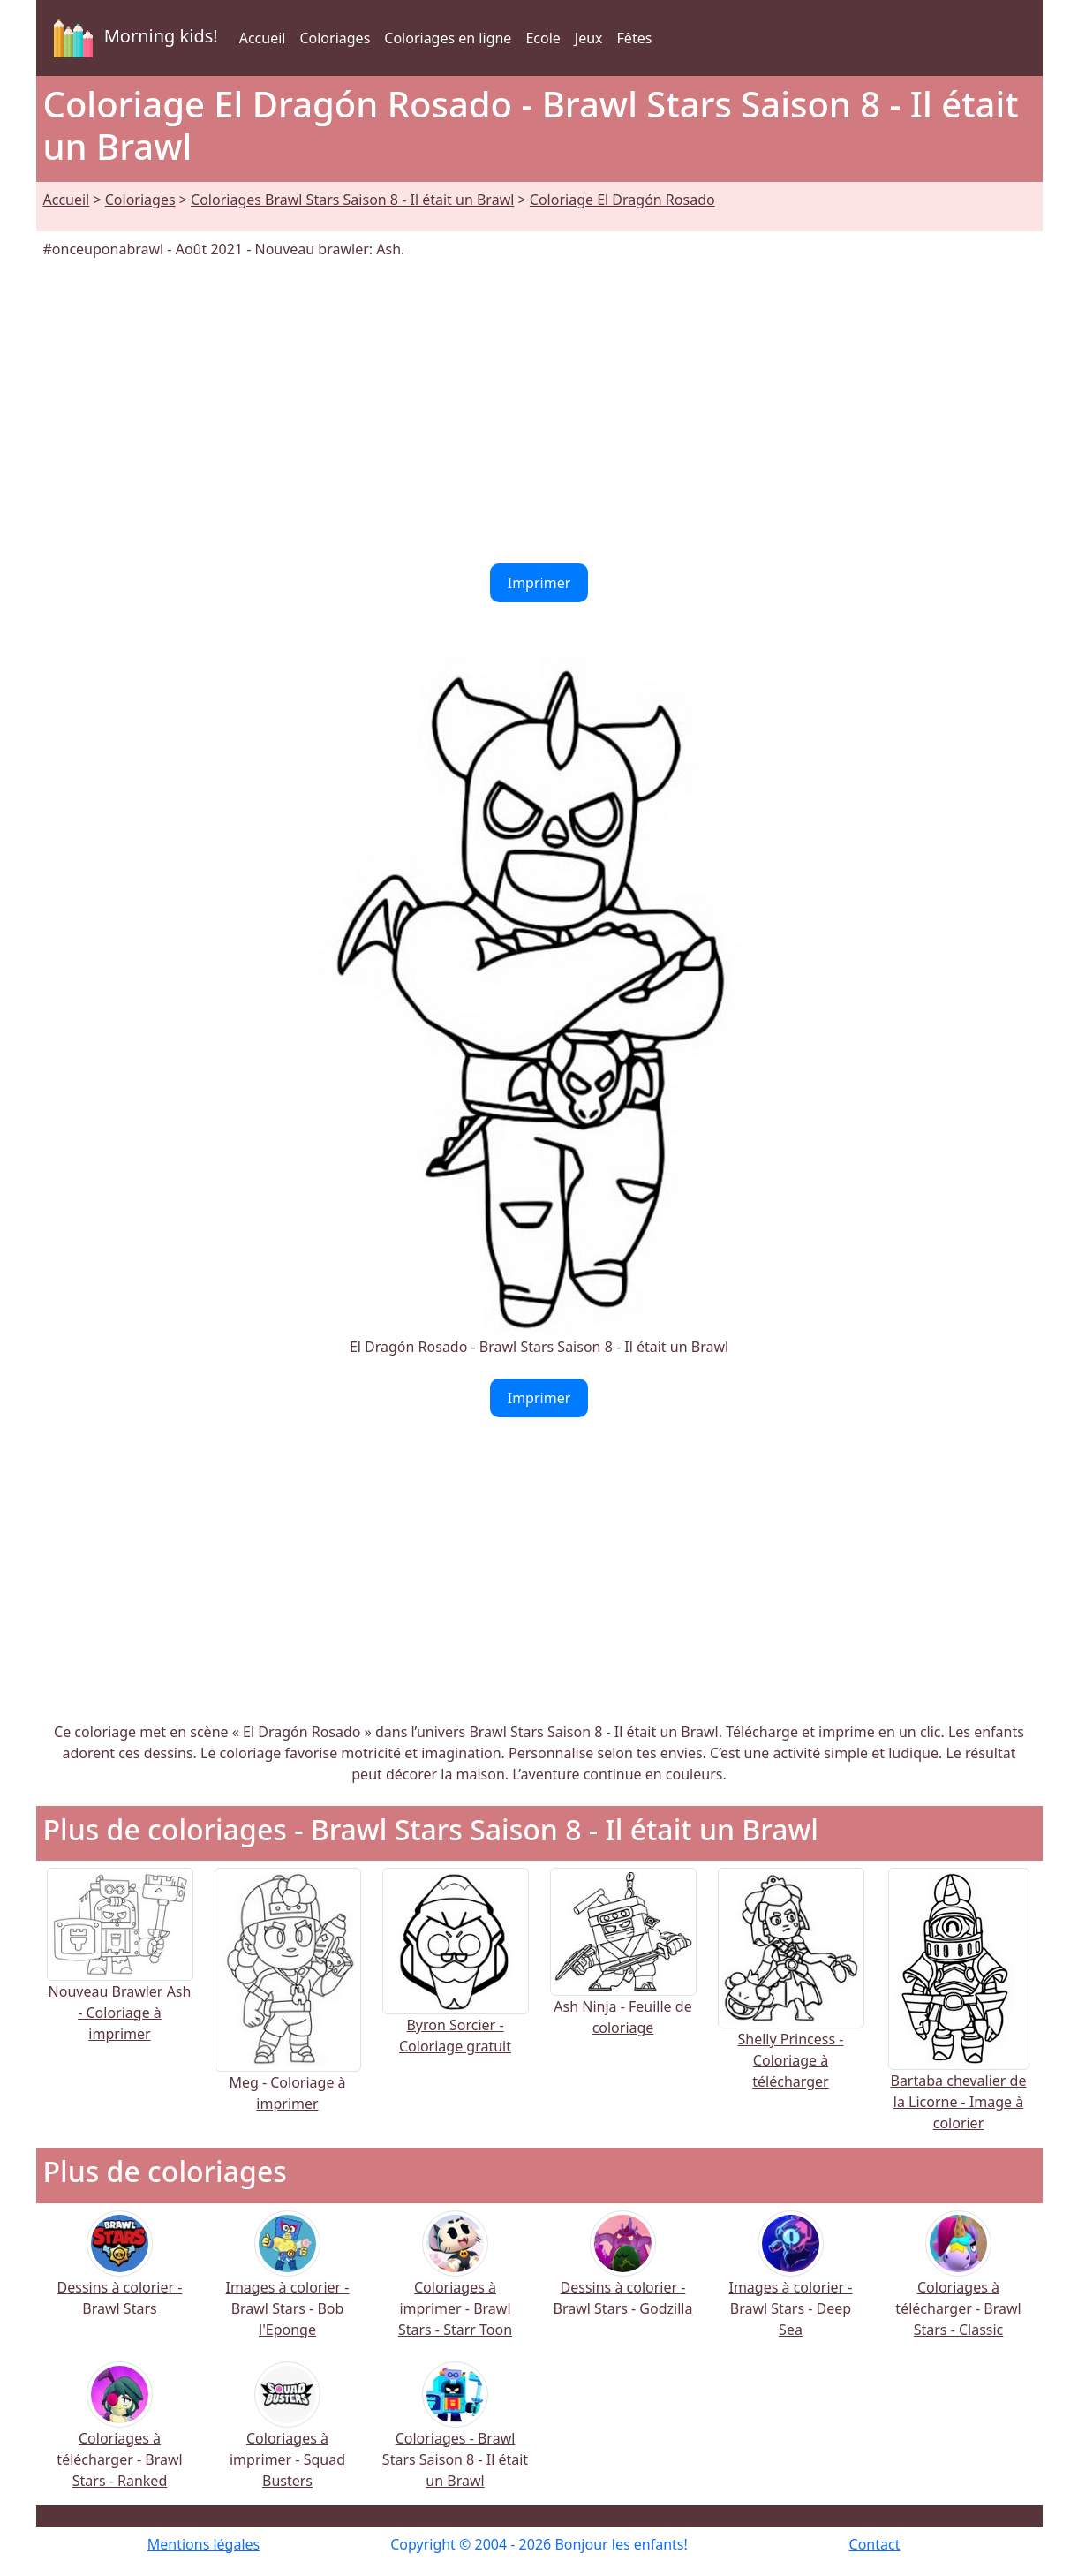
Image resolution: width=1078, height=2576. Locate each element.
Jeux (589, 38)
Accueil (262, 38)
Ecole (542, 38)
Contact (875, 2544)
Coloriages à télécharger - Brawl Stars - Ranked (119, 2436)
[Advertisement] (539, 411)
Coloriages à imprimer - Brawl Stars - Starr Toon (455, 2285)
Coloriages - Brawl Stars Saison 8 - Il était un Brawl (455, 2436)
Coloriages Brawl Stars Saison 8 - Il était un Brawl (352, 199)
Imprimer (539, 583)
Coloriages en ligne (447, 38)
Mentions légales (203, 2544)
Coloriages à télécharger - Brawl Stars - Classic (958, 2285)
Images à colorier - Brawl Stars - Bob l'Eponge (287, 2285)
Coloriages (334, 38)
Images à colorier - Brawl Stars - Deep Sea (790, 2285)
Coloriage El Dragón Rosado (622, 199)
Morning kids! (132, 37)
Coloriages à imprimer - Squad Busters (287, 2436)
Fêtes (634, 38)
